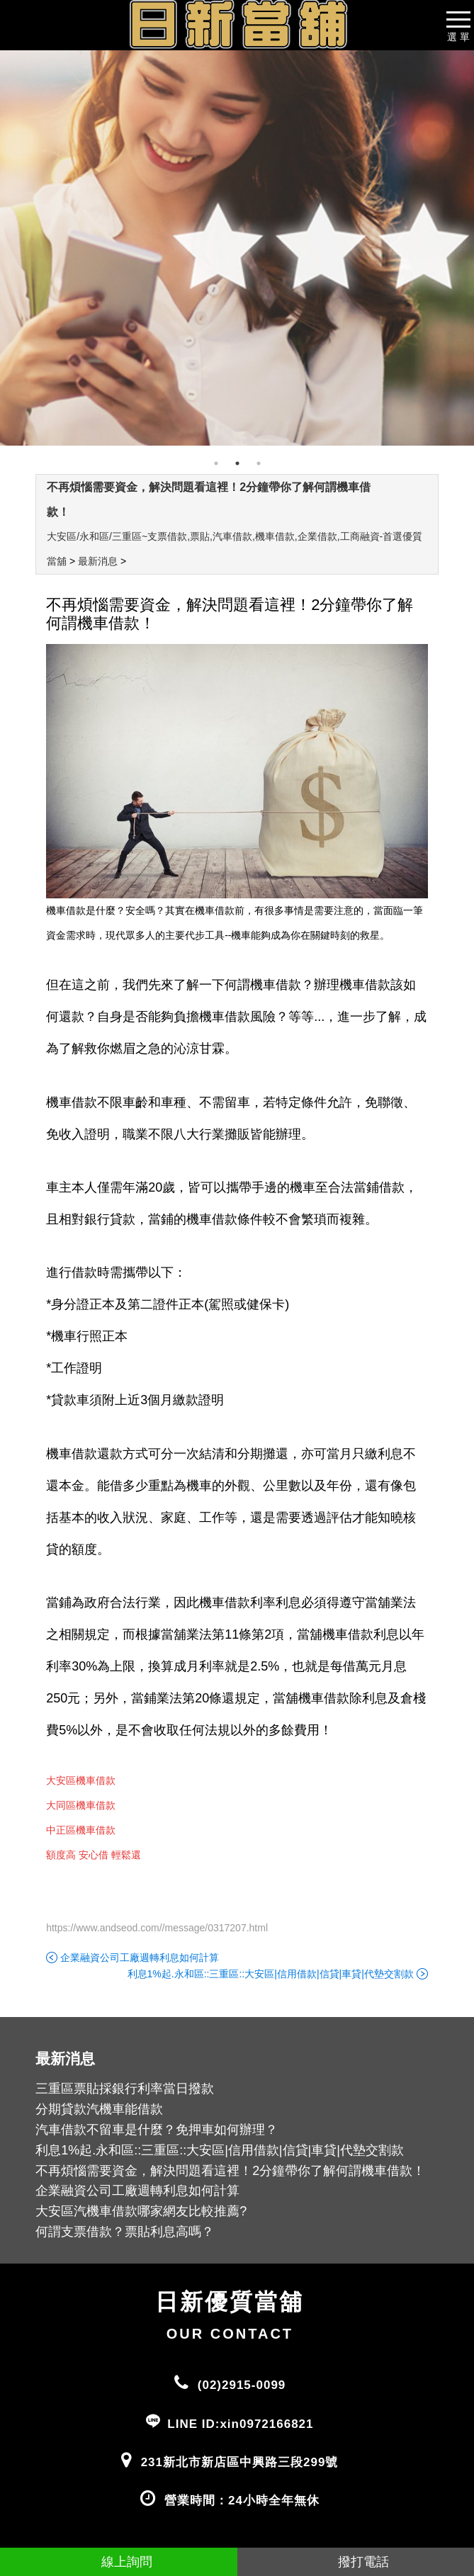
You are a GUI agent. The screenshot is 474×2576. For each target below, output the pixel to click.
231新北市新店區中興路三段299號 (240, 2462)
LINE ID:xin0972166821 (240, 2424)
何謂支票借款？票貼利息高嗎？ (124, 2232)
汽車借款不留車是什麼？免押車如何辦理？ (156, 2130)
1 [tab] (216, 463)
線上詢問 (118, 2562)
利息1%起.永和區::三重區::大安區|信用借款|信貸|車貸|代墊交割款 (271, 1973)
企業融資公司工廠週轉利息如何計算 (139, 1957)
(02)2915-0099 (242, 2385)
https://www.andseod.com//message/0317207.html (157, 1927)
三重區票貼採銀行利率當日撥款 (124, 2088)
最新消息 (98, 561)
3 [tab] (259, 463)
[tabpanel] (237, 248)
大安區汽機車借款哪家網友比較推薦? (141, 2211)
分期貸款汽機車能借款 (99, 2109)
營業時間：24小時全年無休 (242, 2500)
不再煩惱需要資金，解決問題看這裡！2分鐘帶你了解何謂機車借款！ (230, 2171)
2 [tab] (237, 463)
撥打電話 (355, 2562)
